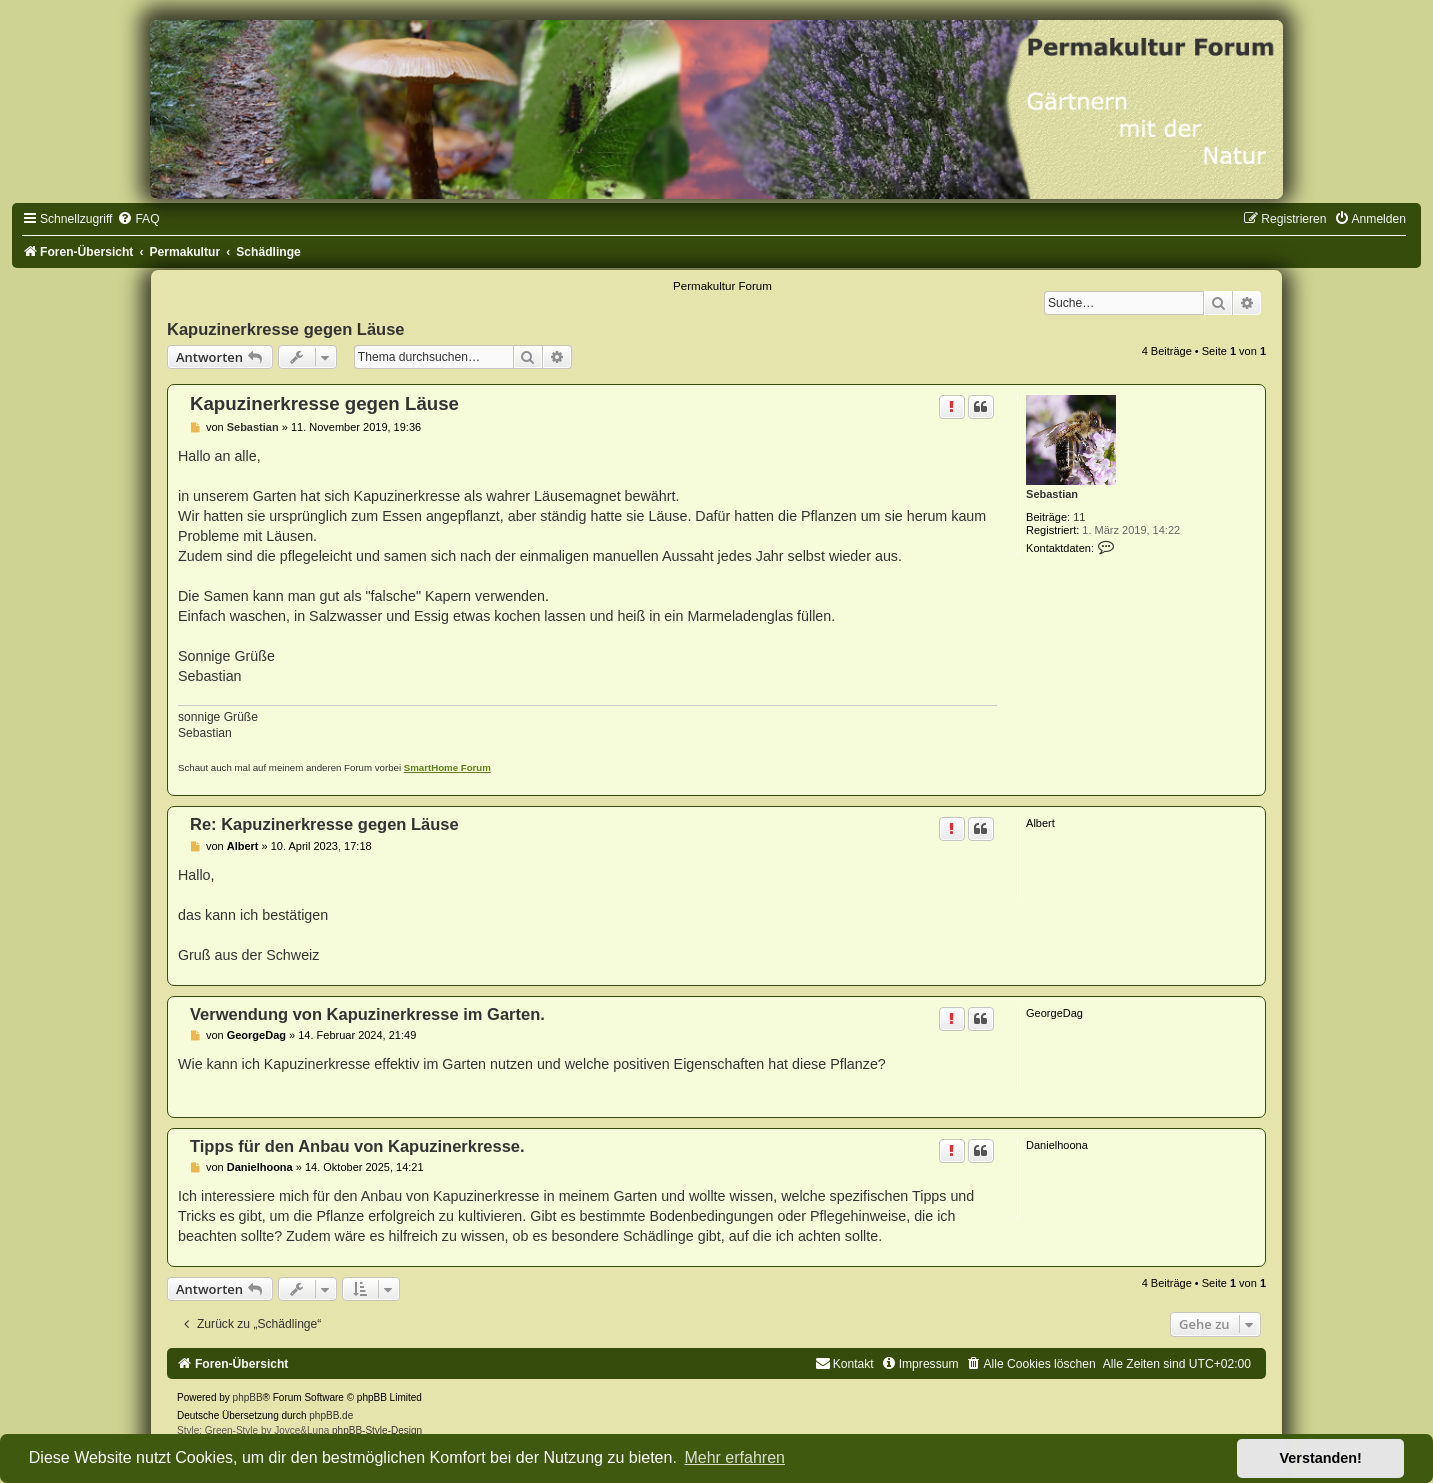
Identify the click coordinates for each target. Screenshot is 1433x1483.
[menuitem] (138, 219)
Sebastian (1052, 494)
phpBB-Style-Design (377, 1430)
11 (1079, 517)
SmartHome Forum (447, 767)
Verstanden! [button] (1321, 1458)
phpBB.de (331, 1415)
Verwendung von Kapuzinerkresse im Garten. (367, 1014)
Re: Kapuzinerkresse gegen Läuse (324, 824)
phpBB (248, 1397)
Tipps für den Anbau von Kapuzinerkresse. (357, 1146)
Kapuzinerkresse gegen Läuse (286, 329)
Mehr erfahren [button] (734, 1457)
